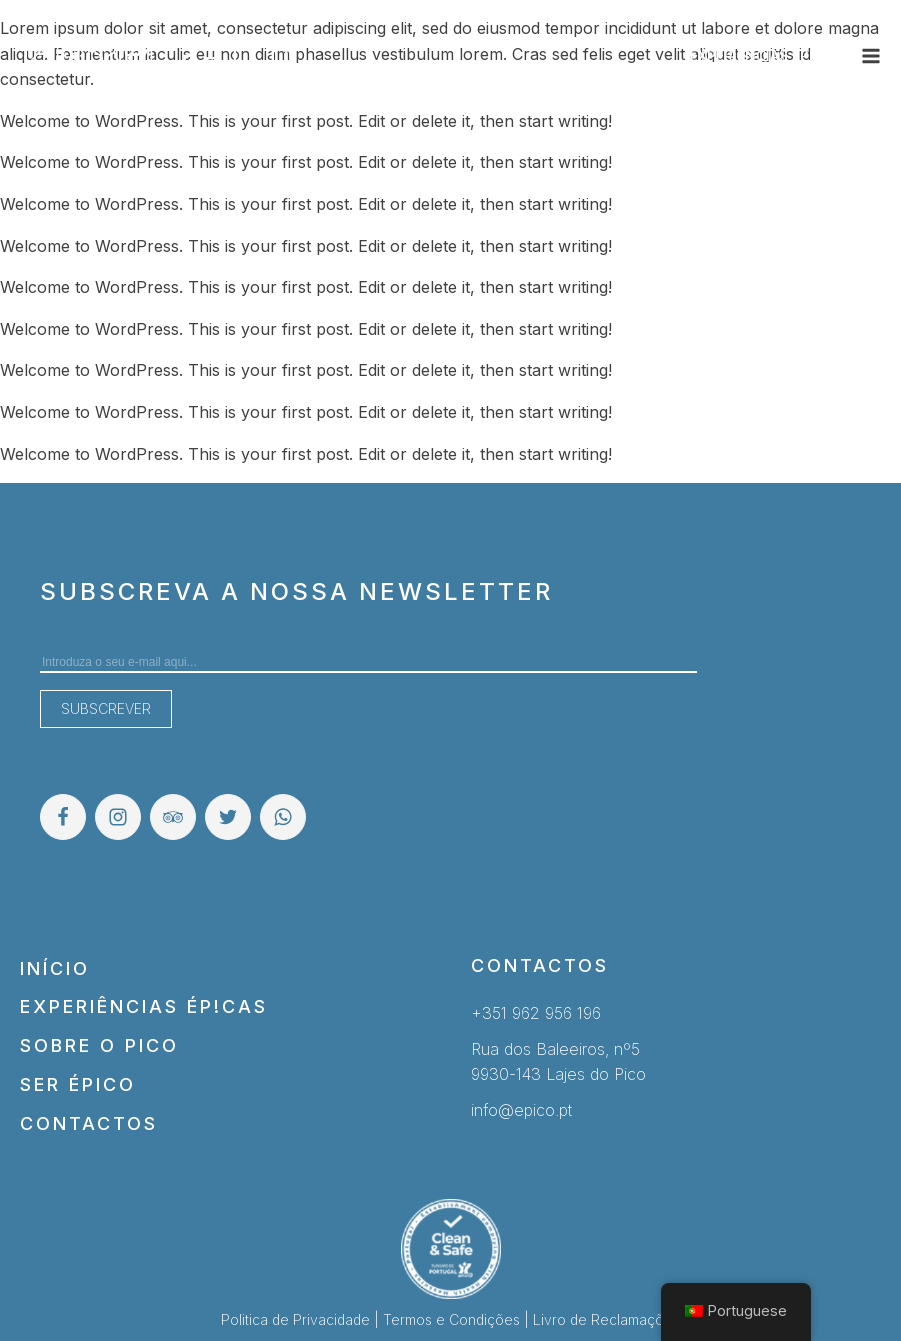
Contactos (89, 1123)
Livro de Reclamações (606, 1319)
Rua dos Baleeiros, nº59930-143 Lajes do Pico (558, 1062)
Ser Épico (78, 1084)
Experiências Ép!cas (144, 1006)
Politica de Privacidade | (302, 1319)
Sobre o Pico (99, 1045)
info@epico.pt (521, 1110)
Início (55, 968)
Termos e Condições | (458, 1319)
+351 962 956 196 (536, 1013)
